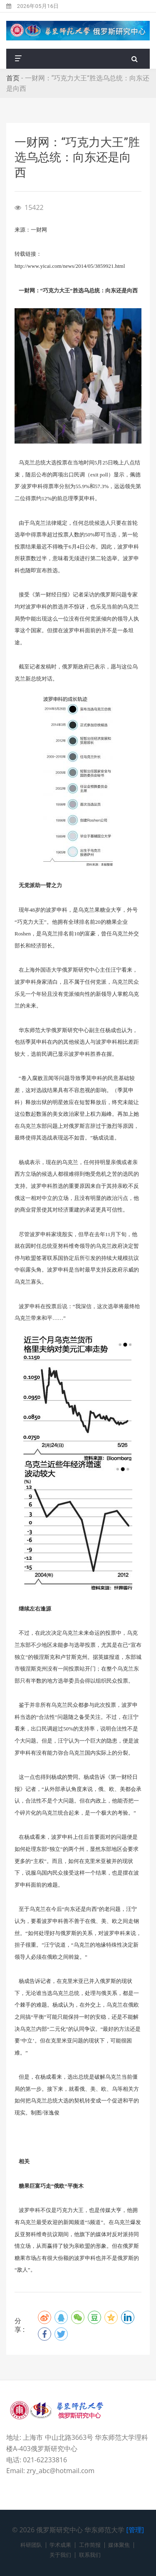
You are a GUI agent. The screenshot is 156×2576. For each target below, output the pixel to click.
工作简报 (90, 2545)
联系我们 (90, 2555)
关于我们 (60, 2555)
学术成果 (60, 2545)
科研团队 (31, 2545)
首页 (13, 78)
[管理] (135, 2529)
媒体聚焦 (119, 2545)
